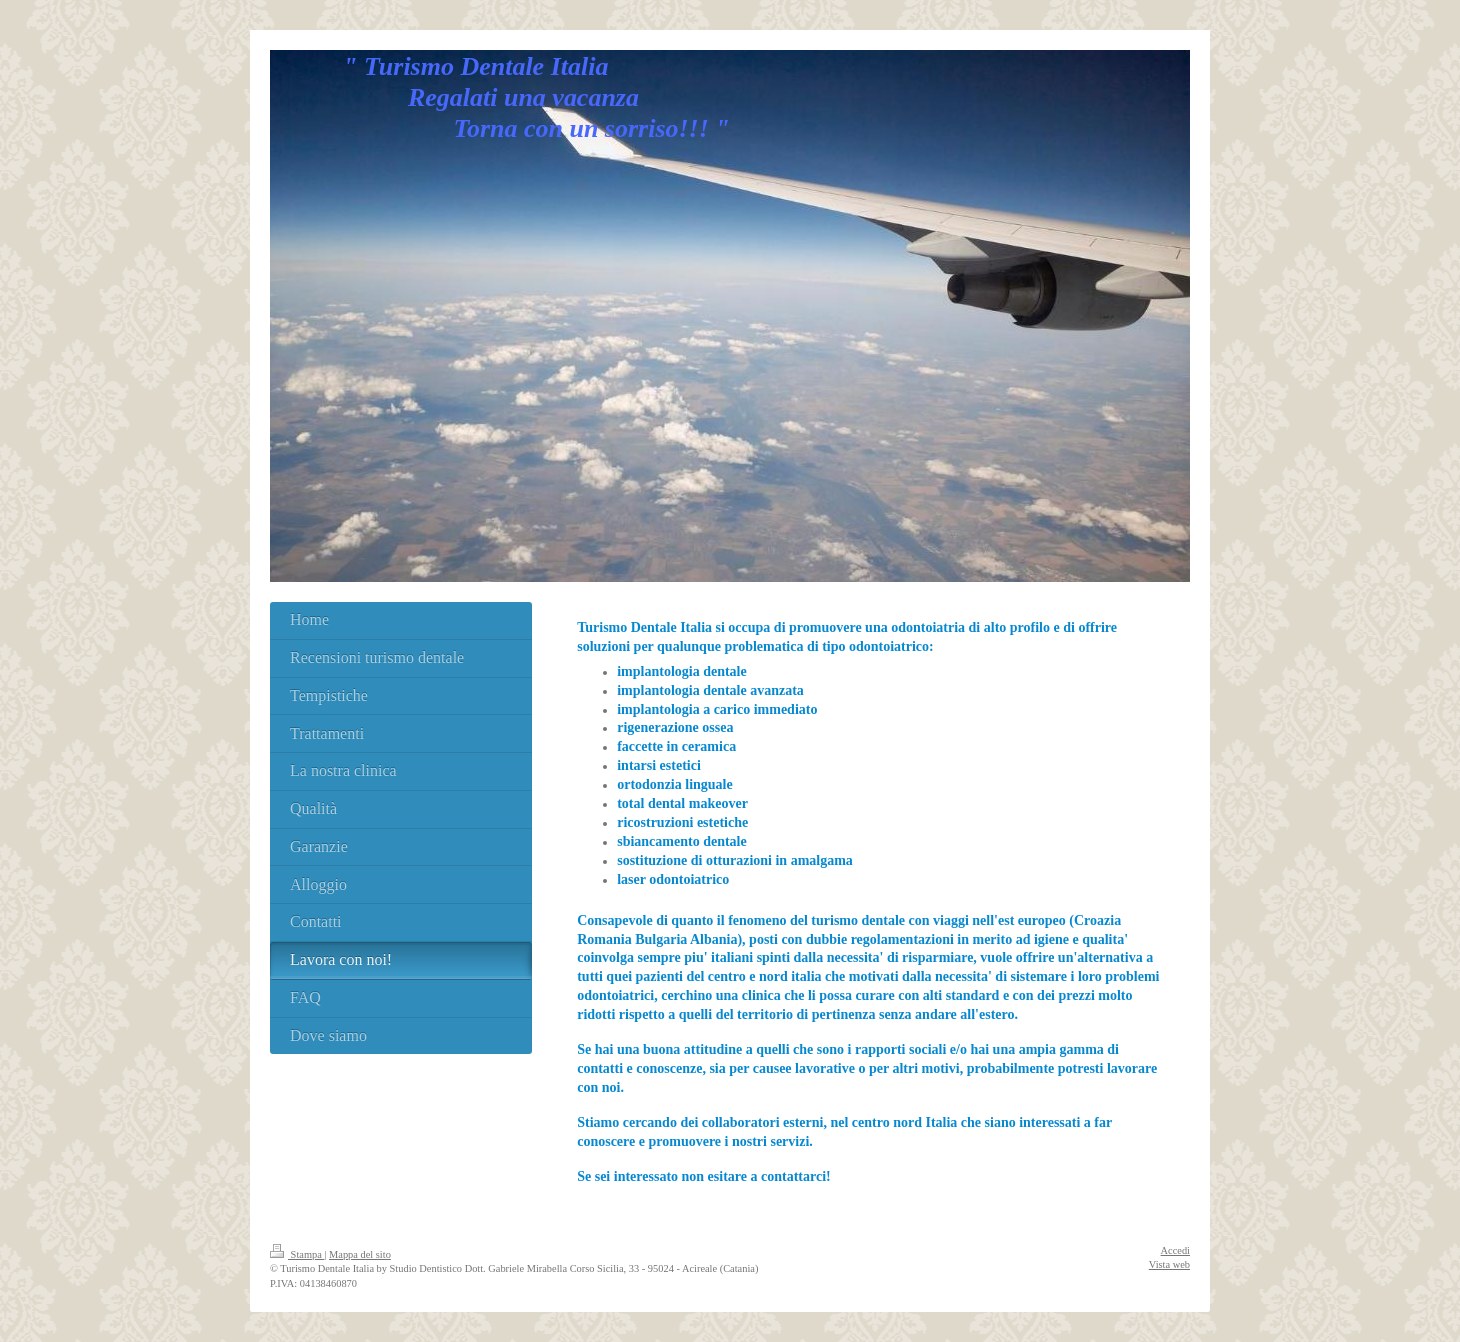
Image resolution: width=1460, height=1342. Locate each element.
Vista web (1169, 1264)
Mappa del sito (360, 1254)
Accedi (1175, 1250)
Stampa (297, 1254)
